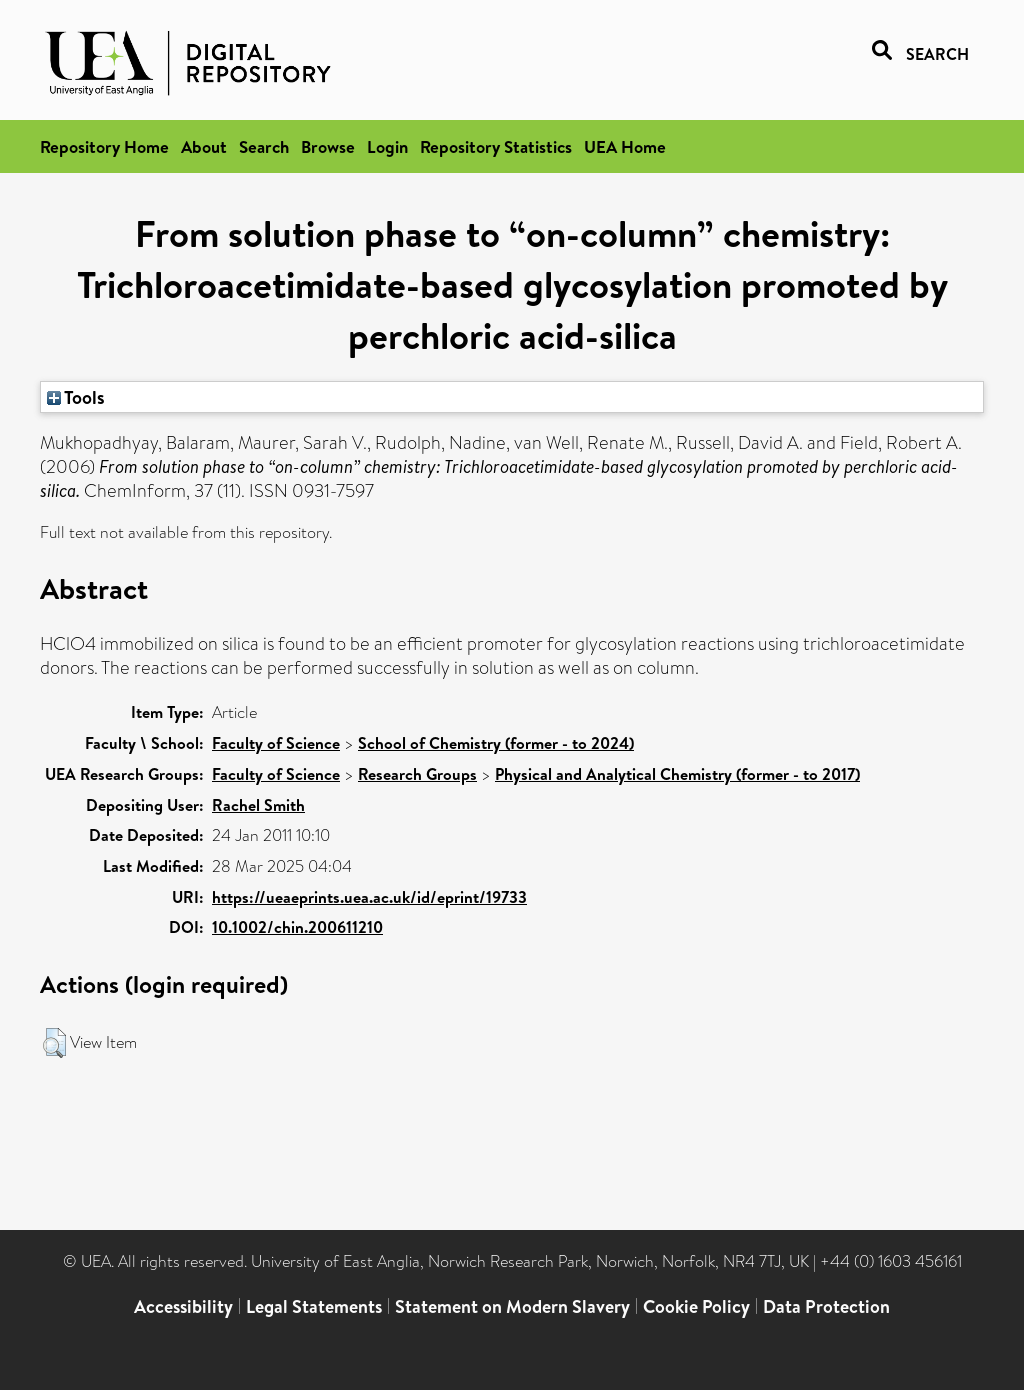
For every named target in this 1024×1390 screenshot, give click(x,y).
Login (387, 146)
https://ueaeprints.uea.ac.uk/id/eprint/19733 (369, 897)
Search (264, 146)
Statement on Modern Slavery (512, 1306)
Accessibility (183, 1306)
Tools (76, 397)
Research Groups (417, 774)
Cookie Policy (696, 1306)
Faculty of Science (276, 743)
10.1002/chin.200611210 (297, 927)
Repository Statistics (496, 146)
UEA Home (625, 146)
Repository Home (104, 146)
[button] (54, 1043)
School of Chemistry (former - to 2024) (496, 743)
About (204, 146)
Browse (328, 146)
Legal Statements (314, 1306)
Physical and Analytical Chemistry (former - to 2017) (677, 774)
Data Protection (826, 1306)
